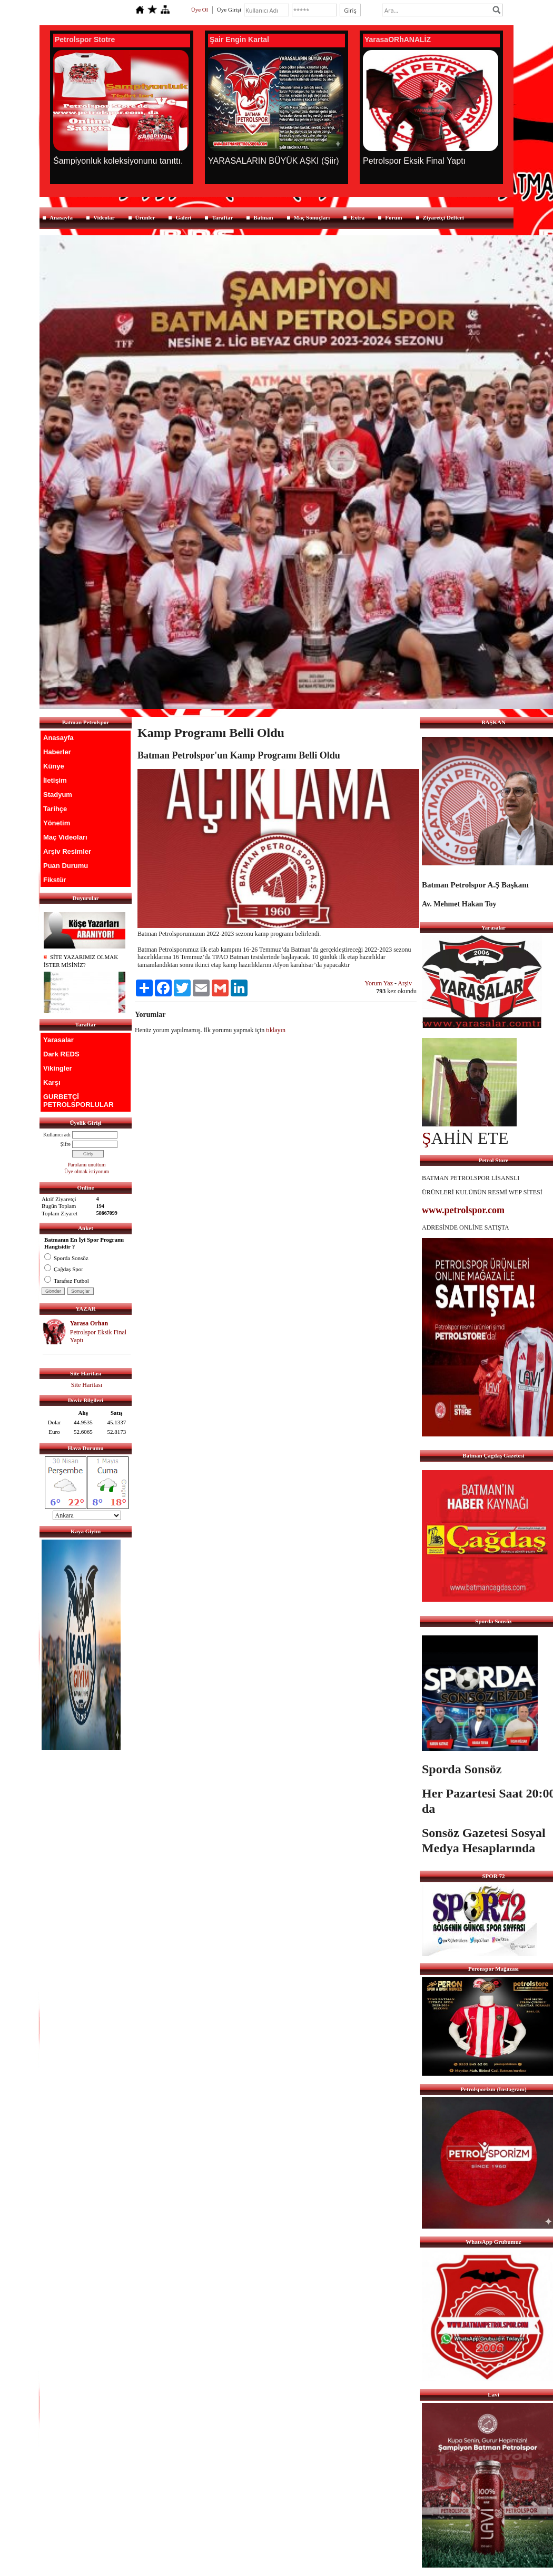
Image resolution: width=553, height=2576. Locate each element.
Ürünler (145, 217)
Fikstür (54, 880)
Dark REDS (61, 1054)
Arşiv (405, 983)
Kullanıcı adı (57, 1134)
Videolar (104, 217)
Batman (263, 217)
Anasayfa (61, 217)
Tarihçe (55, 809)
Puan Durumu (65, 866)
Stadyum (57, 794)
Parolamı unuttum (87, 1164)
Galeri (183, 217)
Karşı (52, 1082)
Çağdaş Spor (63, 1269)
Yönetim (56, 823)
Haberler (57, 752)
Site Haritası (87, 1385)
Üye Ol (199, 9)
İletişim (55, 780)
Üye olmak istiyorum (86, 1171)
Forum (393, 217)
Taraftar (222, 217)
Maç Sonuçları (312, 217)
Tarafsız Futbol (66, 1280)
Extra (357, 217)
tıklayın (275, 1030)
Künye (53, 766)
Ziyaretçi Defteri (443, 217)
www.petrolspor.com (463, 1210)
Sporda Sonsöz (66, 1258)
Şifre (66, 1144)
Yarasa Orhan (89, 1323)
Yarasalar (58, 1040)
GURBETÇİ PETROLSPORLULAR (78, 1101)
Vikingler (57, 1068)
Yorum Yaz (379, 983)
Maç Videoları (65, 837)
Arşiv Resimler (67, 851)
